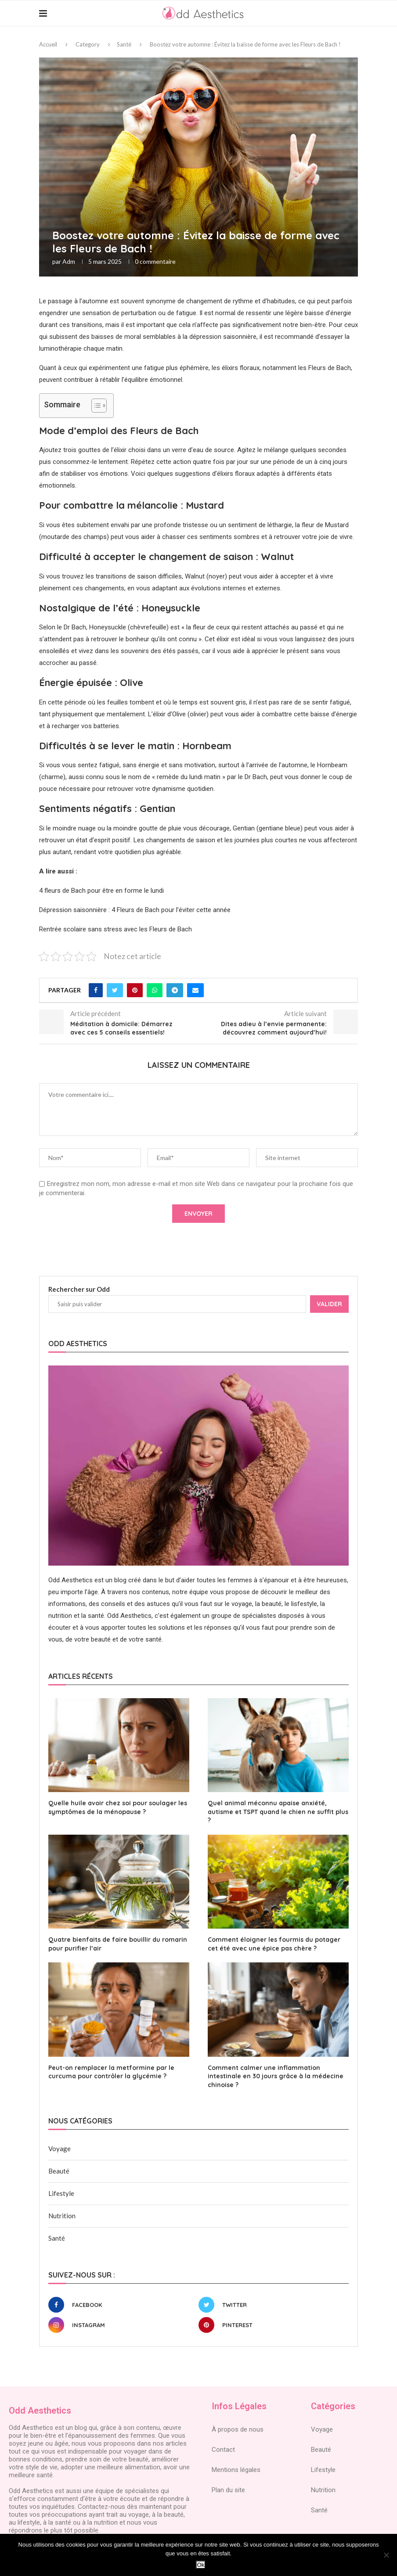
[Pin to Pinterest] (135, 990)
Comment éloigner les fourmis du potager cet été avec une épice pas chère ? (274, 1944)
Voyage (59, 2148)
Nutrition (62, 2216)
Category (88, 44)
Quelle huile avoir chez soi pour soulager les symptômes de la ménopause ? (117, 1807)
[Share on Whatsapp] (154, 990)
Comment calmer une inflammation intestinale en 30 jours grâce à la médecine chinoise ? (275, 2076)
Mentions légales (236, 2470)
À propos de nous (237, 2429)
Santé (124, 44)
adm (68, 261)
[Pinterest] (271, 2325)
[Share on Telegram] (174, 990)
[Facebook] (121, 2305)
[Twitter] (271, 2305)
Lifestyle (61, 2193)
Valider (329, 1304)
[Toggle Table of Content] (95, 405)
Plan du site (228, 2490)
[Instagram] (121, 2325)
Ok (200, 2565)
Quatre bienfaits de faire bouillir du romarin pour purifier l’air (117, 1944)
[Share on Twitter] (115, 990)
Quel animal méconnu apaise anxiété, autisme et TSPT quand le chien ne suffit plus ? (278, 1811)
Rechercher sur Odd (79, 1289)
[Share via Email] (195, 990)
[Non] (386, 2555)
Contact (223, 2450)
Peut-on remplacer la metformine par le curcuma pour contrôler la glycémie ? (111, 2072)
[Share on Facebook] (96, 990)
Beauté (58, 2171)
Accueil (48, 44)
